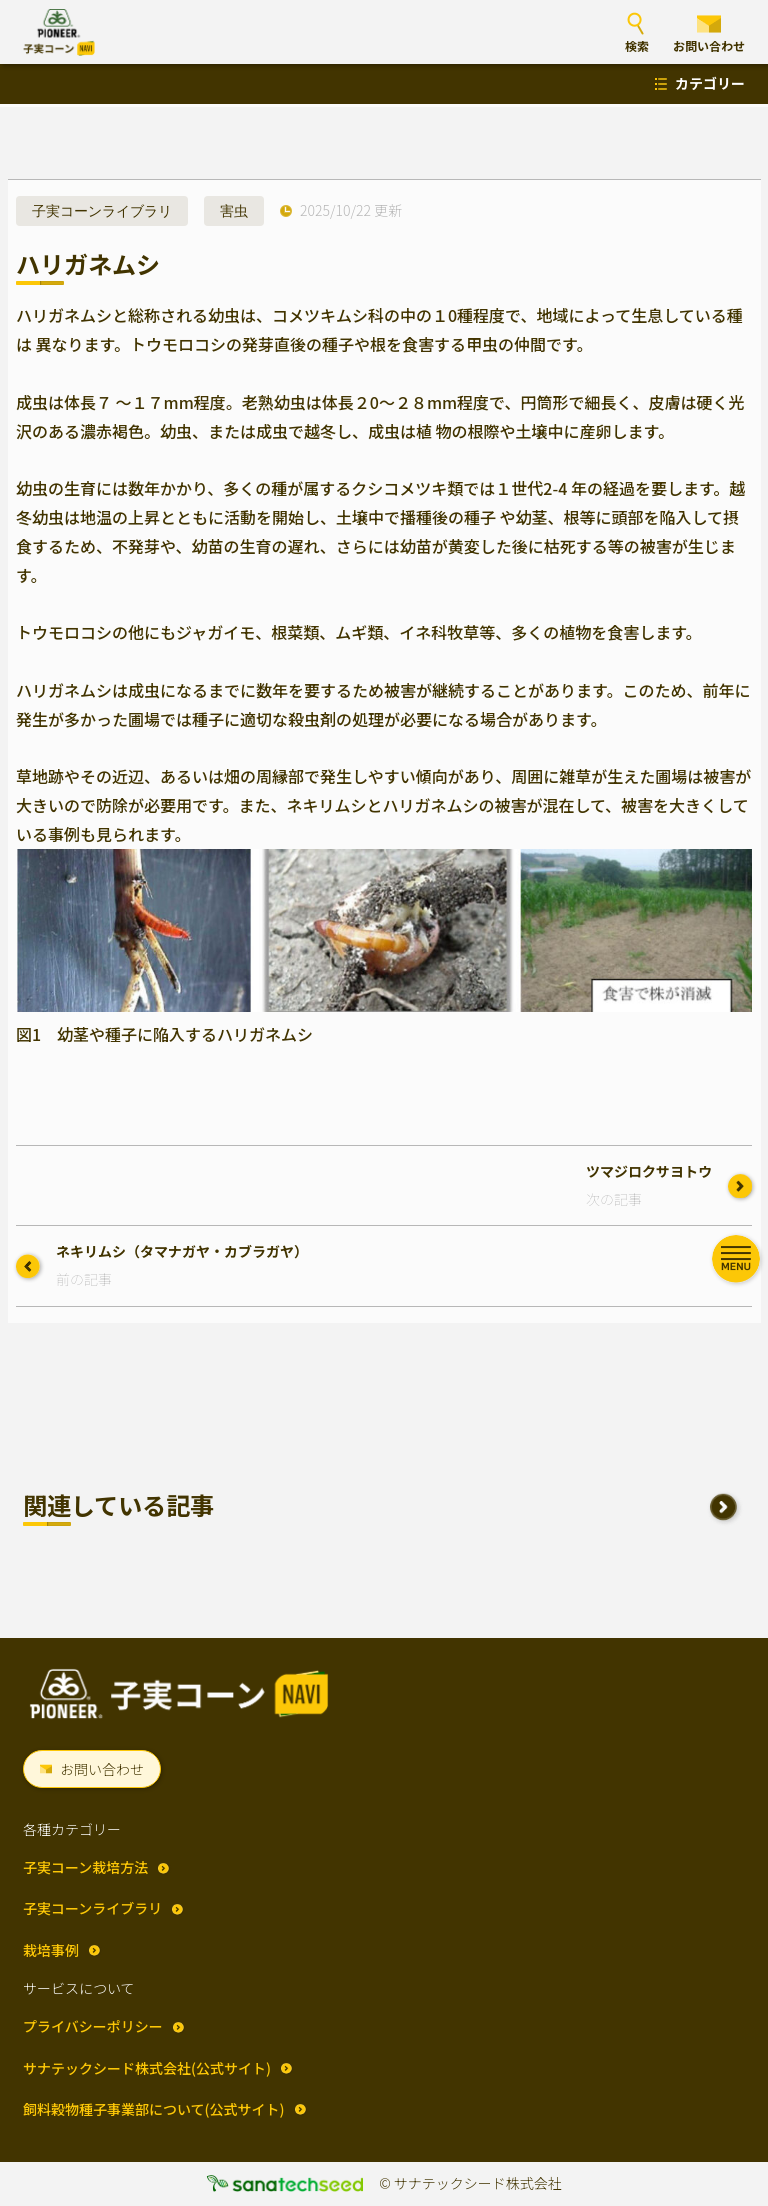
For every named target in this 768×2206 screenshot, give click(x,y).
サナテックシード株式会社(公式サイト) (147, 2068)
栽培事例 (51, 1950)
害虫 (234, 211)
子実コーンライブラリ (102, 211)
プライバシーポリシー (93, 2026)
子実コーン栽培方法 (85, 1867)
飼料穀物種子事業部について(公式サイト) (154, 2109)
